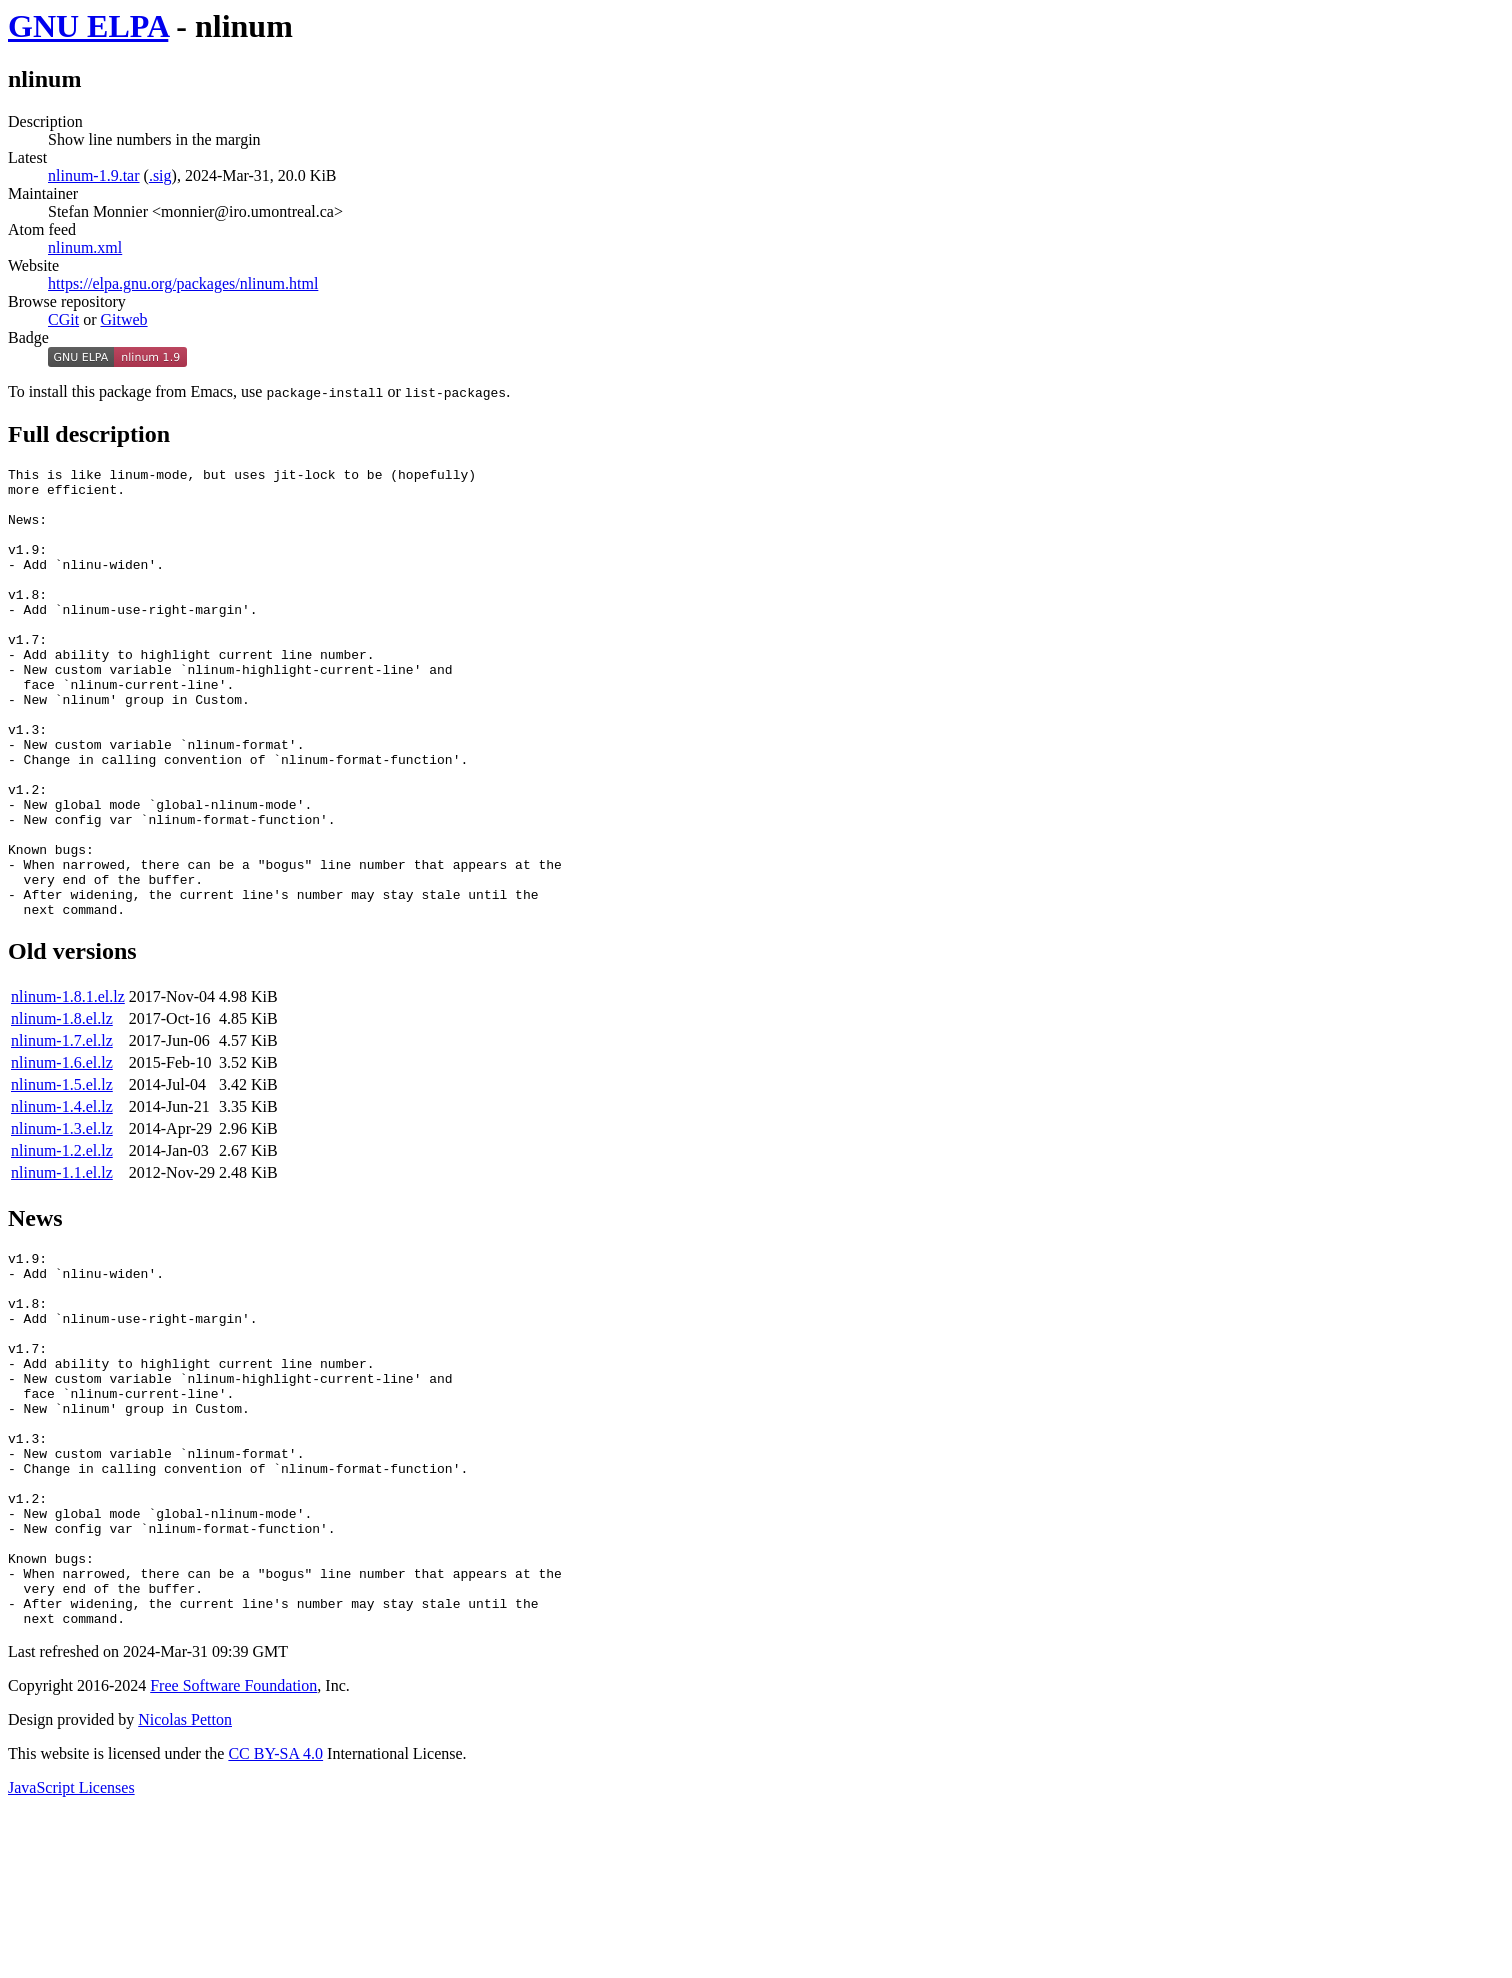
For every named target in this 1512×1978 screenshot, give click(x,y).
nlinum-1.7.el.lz (62, 1130)
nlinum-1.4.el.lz (62, 1196)
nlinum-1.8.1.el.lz (68, 1086)
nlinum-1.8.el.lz (62, 1108)
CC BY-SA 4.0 (275, 1918)
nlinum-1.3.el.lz (62, 1218)
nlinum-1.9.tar (94, 175)
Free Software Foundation (233, 1850)
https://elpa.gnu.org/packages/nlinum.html (183, 283)
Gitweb (123, 319)
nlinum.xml (85, 247)
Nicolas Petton (185, 1884)
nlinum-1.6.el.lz (62, 1152)
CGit (63, 319)
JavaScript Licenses (71, 1952)
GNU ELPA (88, 26)
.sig (160, 175)
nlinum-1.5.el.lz (62, 1174)
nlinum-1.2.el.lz (62, 1240)
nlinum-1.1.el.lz (62, 1262)
